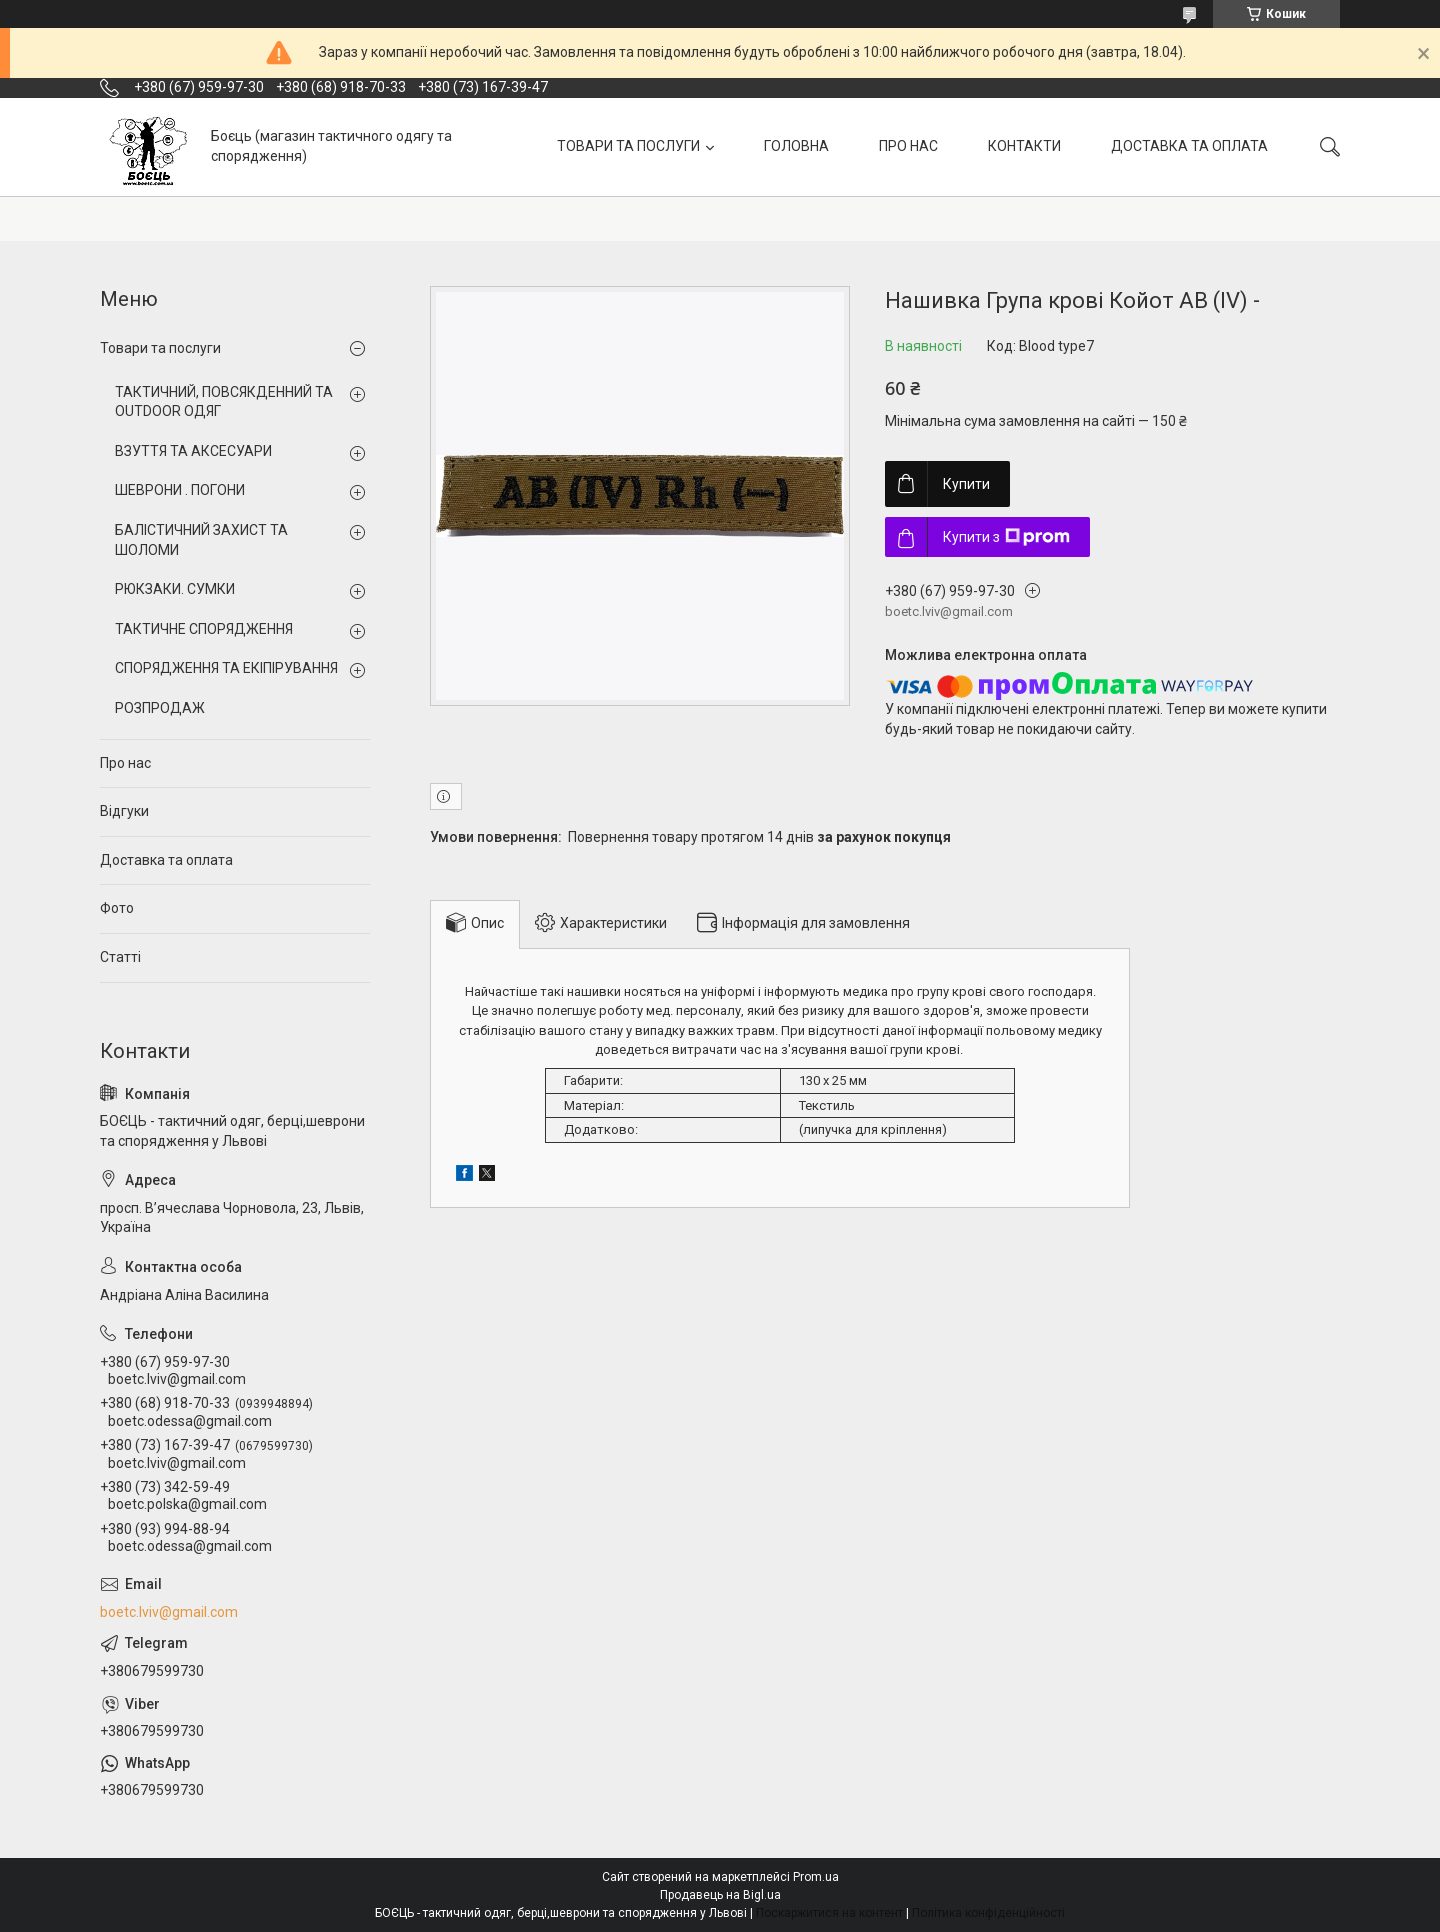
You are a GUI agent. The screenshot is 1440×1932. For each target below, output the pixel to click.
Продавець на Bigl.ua (720, 1895)
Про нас (125, 763)
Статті (120, 957)
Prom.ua (816, 1877)
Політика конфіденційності (988, 1913)
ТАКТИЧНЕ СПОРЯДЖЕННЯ (204, 629)
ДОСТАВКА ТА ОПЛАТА (1189, 146)
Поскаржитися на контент (829, 1913)
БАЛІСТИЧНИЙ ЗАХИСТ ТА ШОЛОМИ (201, 540)
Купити (966, 484)
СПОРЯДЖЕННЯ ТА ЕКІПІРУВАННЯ (226, 668)
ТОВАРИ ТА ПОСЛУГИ (628, 146)
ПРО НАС (908, 146)
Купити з (1006, 537)
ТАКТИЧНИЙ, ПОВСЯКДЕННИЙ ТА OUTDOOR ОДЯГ (224, 402)
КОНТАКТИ (1024, 146)
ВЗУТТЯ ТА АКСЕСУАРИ (193, 451)
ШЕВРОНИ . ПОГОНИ (180, 490)
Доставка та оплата (166, 860)
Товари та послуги (160, 348)
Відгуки (124, 811)
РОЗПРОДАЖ (160, 708)
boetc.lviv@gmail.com (169, 1612)
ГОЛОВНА (796, 146)
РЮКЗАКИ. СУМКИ (175, 589)
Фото (117, 908)
